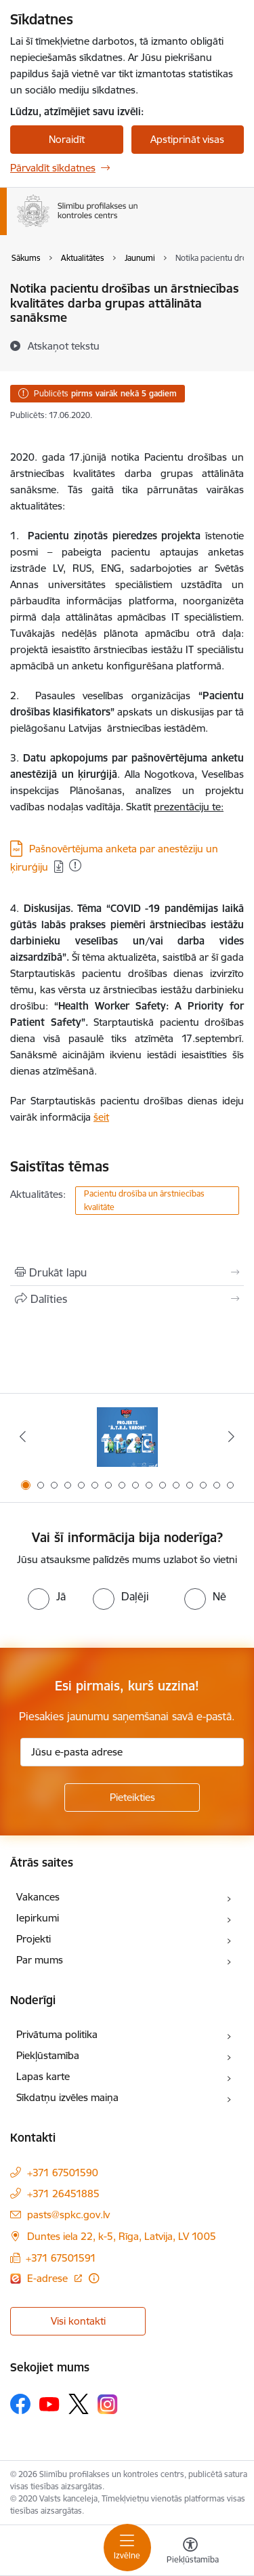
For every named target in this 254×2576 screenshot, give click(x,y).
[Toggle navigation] (127, 2547)
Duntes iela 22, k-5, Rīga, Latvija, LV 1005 (121, 2236)
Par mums (39, 1959)
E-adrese (48, 2278)
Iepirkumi (37, 1917)
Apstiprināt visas (187, 139)
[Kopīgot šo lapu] (127, 1299)
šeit (101, 1116)
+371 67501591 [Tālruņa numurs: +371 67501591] (61, 2257)
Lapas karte (43, 2076)
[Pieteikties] (132, 1797)
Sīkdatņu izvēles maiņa (67, 2097)
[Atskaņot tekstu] (64, 345)
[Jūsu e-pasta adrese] (132, 1752)
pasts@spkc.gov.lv (68, 2214)
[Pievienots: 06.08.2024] (75, 865)
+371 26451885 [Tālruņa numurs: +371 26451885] (63, 2193)
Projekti (33, 1938)
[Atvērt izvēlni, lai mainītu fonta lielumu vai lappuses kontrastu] (190, 2552)
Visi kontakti (78, 2320)
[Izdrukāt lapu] (127, 1272)
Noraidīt (67, 139)
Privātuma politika (57, 2034)
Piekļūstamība (47, 2055)
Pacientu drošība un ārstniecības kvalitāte (144, 1200)
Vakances (38, 1896)
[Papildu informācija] (94, 2278)
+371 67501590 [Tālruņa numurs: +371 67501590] (62, 2172)
